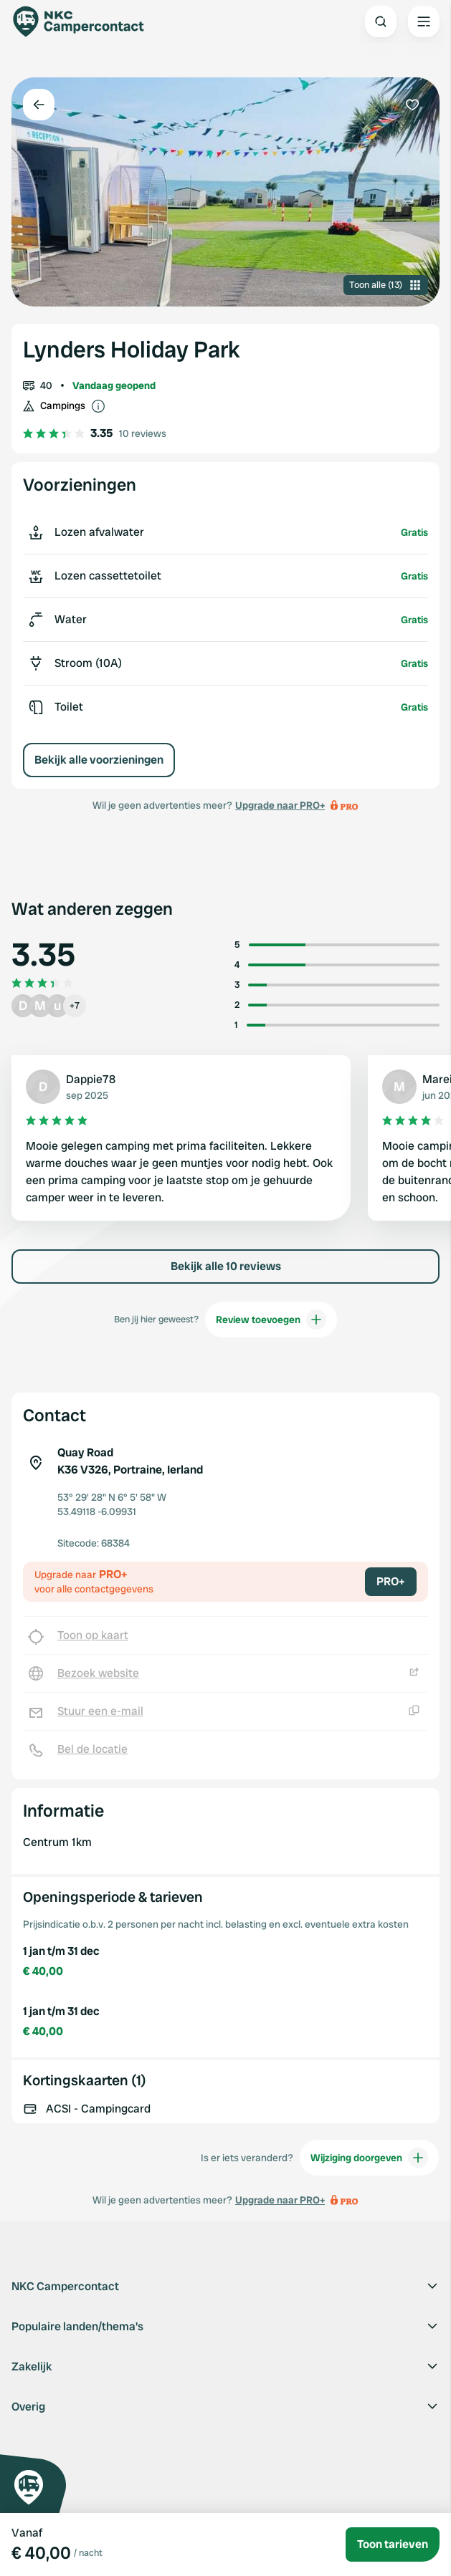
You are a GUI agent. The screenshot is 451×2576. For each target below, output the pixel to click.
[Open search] (381, 21)
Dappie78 (90, 1079)
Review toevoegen (271, 1319)
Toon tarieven (392, 2544)
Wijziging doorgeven (369, 2158)
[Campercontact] (86, 21)
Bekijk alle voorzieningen (98, 759)
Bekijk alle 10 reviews (226, 1266)
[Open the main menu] (424, 21)
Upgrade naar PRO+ (280, 805)
